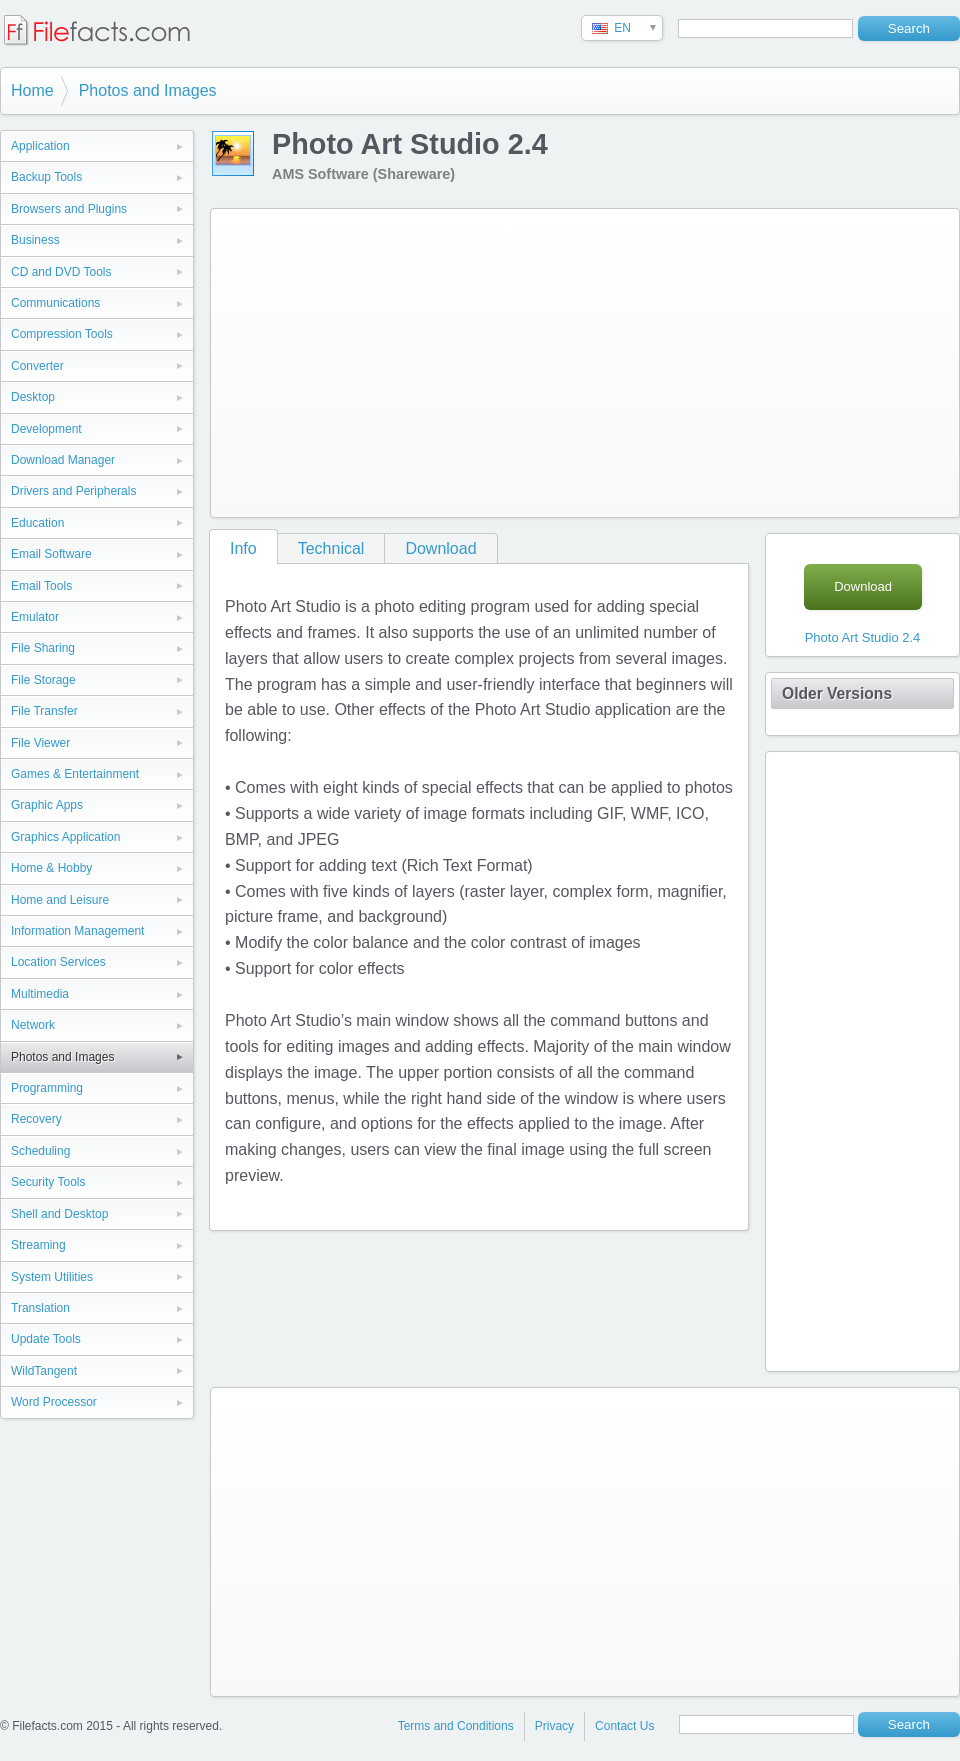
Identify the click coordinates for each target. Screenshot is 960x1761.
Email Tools (41, 586)
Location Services (58, 962)
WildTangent (44, 1371)
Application (40, 146)
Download (440, 548)
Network (33, 1025)
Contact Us (624, 1726)
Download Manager (63, 460)
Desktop (33, 397)
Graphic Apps (47, 805)
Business (35, 240)
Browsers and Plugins (69, 209)
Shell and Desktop (59, 1214)
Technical (331, 548)
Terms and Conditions (456, 1726)
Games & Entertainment (75, 774)
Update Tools (46, 1339)
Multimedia (40, 994)
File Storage (43, 680)
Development (46, 429)
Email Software (51, 554)
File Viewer (40, 743)
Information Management (77, 931)
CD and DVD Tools (61, 272)
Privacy (554, 1726)
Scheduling (40, 1151)
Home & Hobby (51, 868)
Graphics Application (65, 837)
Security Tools (48, 1182)
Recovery (36, 1119)
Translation (40, 1308)
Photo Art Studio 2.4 (863, 637)
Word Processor (54, 1402)
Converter (37, 366)
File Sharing (43, 648)
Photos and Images (148, 90)
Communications (55, 303)
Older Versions (837, 693)
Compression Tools (62, 334)
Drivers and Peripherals (73, 491)
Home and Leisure (60, 900)
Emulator (35, 617)
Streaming (38, 1245)
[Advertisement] (551, 359)
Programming (47, 1088)
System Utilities (52, 1277)
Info (243, 548)
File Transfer (44, 711)
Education (37, 523)
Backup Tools (46, 177)
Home (32, 90)
